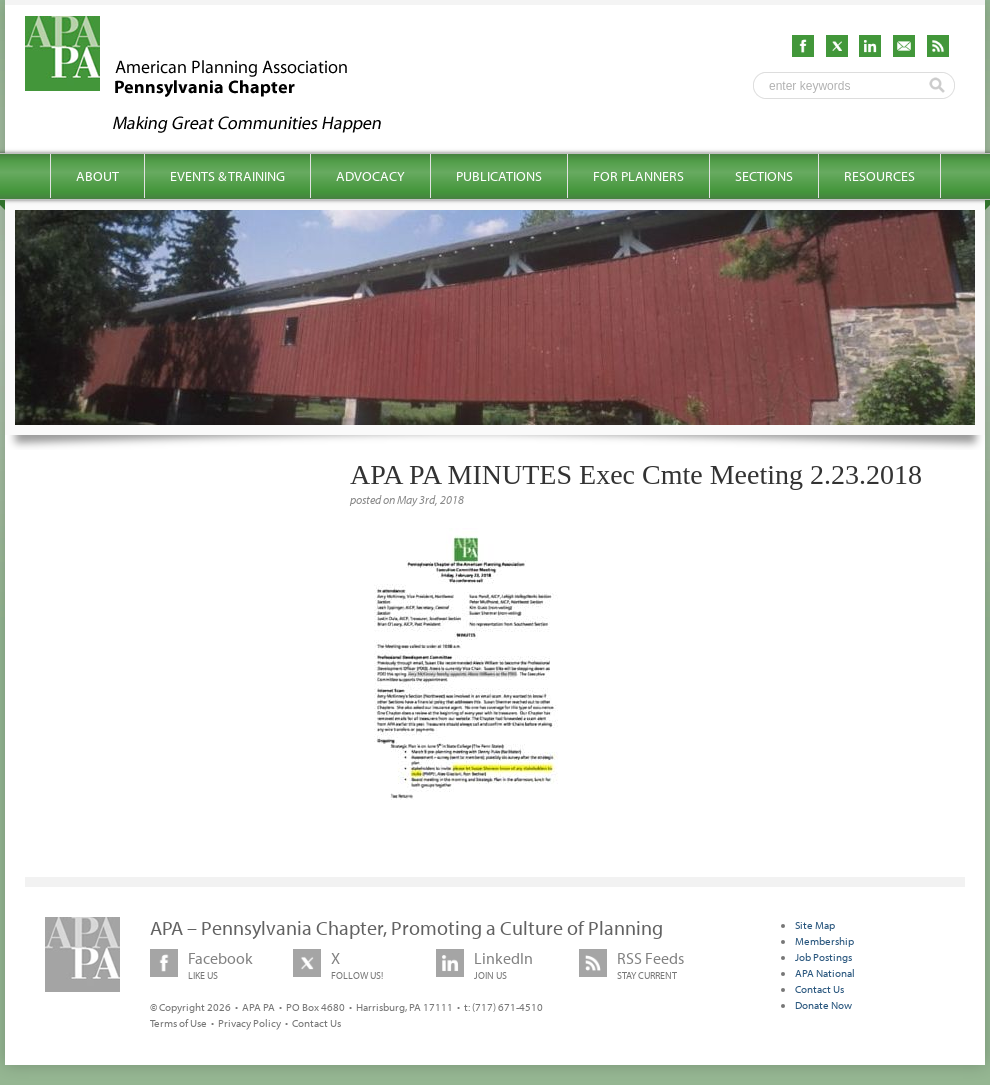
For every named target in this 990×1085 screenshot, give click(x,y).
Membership (824, 941)
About (97, 176)
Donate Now (823, 1005)
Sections (764, 176)
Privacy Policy (249, 1023)
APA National (825, 973)
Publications (499, 176)
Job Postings (823, 957)
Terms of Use (178, 1023)
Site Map (815, 925)
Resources (879, 176)
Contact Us (316, 1023)
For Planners (638, 176)
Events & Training (227, 176)
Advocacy (370, 176)
